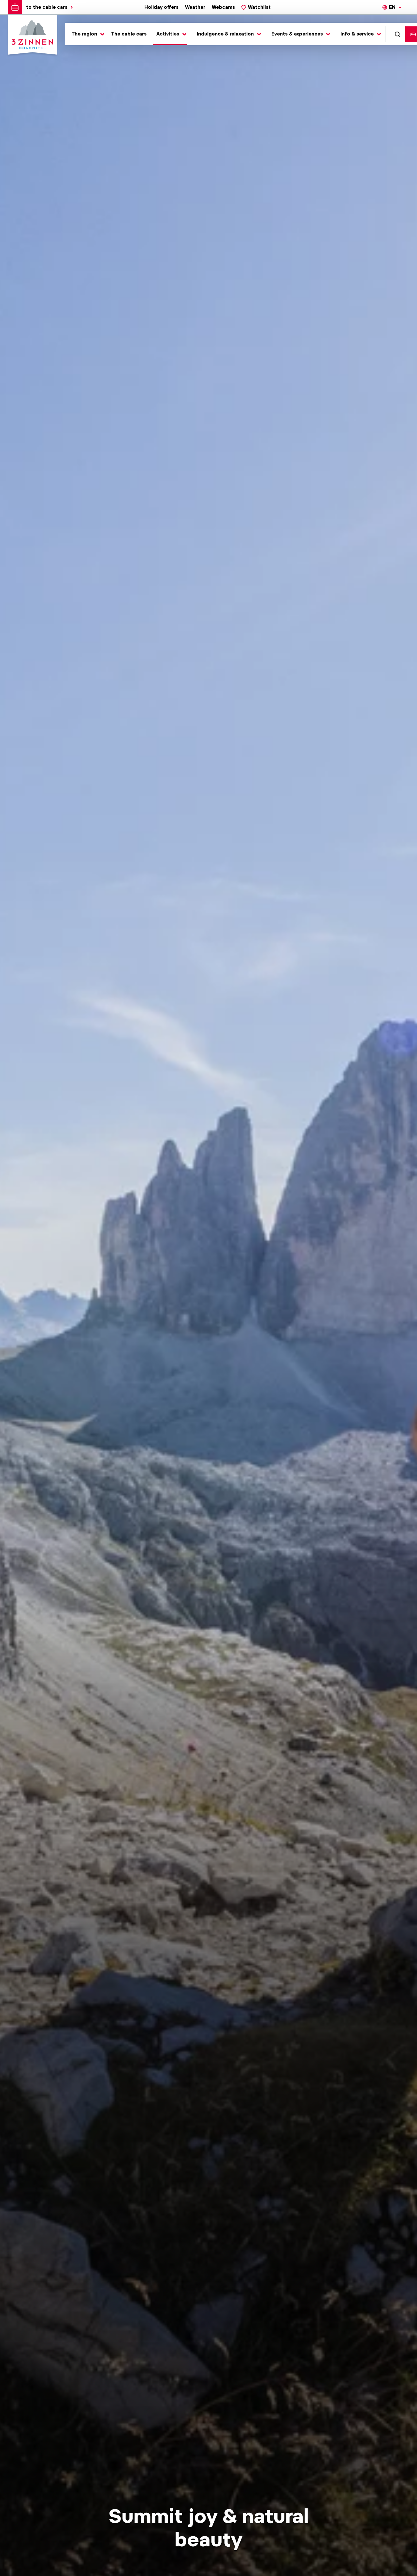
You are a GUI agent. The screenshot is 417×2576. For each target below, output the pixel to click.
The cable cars (129, 33)
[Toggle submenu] (86, 34)
